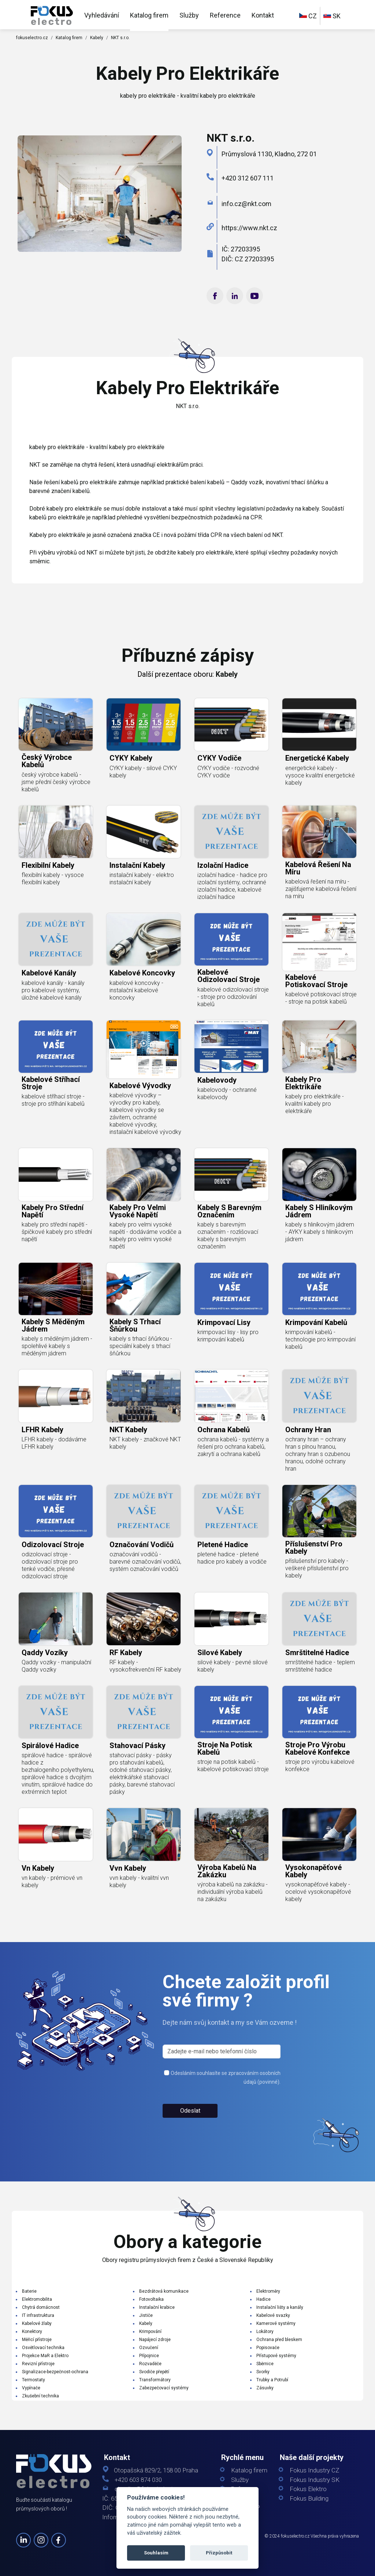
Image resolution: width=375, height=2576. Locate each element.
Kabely (96, 37)
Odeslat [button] (190, 2138)
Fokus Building (309, 2498)
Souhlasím (156, 2553)
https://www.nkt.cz (249, 228)
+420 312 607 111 (248, 178)
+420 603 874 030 (138, 2480)
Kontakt (263, 15)
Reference (225, 15)
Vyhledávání (101, 15)
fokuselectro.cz (32, 37)
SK (332, 16)
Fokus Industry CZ (314, 2470)
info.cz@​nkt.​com (246, 204)
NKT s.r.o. (120, 37)
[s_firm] (222, 2079)
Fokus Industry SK (314, 2480)
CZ (308, 16)
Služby (189, 15)
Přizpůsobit (219, 2553)
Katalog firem (149, 15)
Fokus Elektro (308, 2489)
